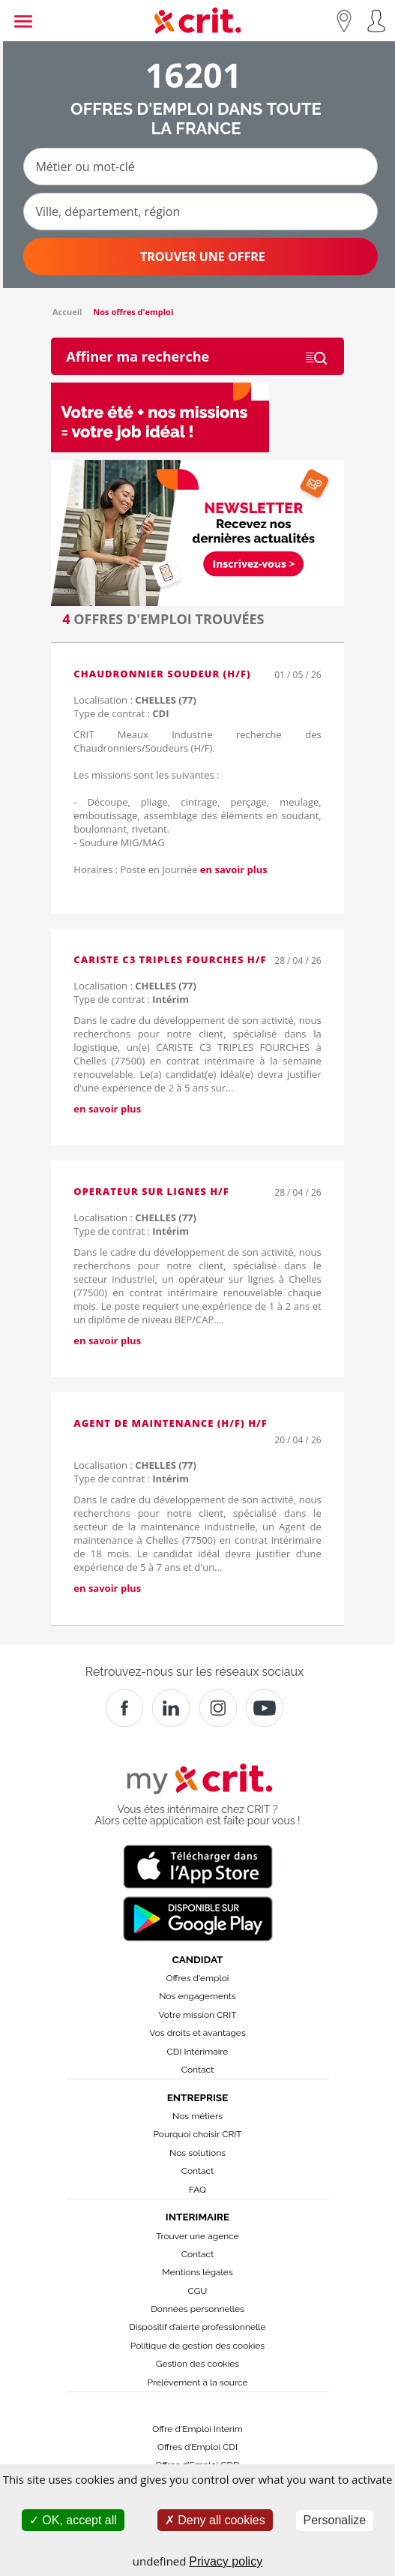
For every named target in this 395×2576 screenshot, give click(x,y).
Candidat (197, 1959)
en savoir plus (234, 869)
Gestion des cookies (197, 2363)
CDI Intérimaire (198, 2051)
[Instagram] (218, 1708)
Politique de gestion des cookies (197, 2345)
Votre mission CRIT (198, 2015)
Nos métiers (197, 2116)
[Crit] (171, 1708)
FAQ (197, 2189)
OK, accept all (73, 2520)
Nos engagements (197, 1996)
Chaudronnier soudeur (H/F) (161, 673)
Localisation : (134, 700)
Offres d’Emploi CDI (197, 2447)
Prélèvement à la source (197, 2382)
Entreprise (198, 2097)
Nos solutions (197, 2153)
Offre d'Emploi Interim (197, 2429)
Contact (197, 2069)
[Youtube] (264, 1708)
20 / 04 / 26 (297, 1440)
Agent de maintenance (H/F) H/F (170, 1423)
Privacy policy (225, 2561)
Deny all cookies (215, 2520)
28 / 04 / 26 (297, 960)
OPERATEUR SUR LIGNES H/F (151, 1191)
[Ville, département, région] (200, 211)
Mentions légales (197, 2272)
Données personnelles (197, 2309)
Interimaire (197, 2217)
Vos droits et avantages (197, 2033)
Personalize (335, 2520)
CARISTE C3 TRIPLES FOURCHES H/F (169, 959)
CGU (198, 2291)
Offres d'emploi (197, 1978)
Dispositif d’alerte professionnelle (197, 2327)
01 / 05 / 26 (297, 674)
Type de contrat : (121, 713)
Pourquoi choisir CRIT (197, 2134)
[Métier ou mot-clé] (200, 166)
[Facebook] (124, 1708)
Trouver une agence (197, 2236)
